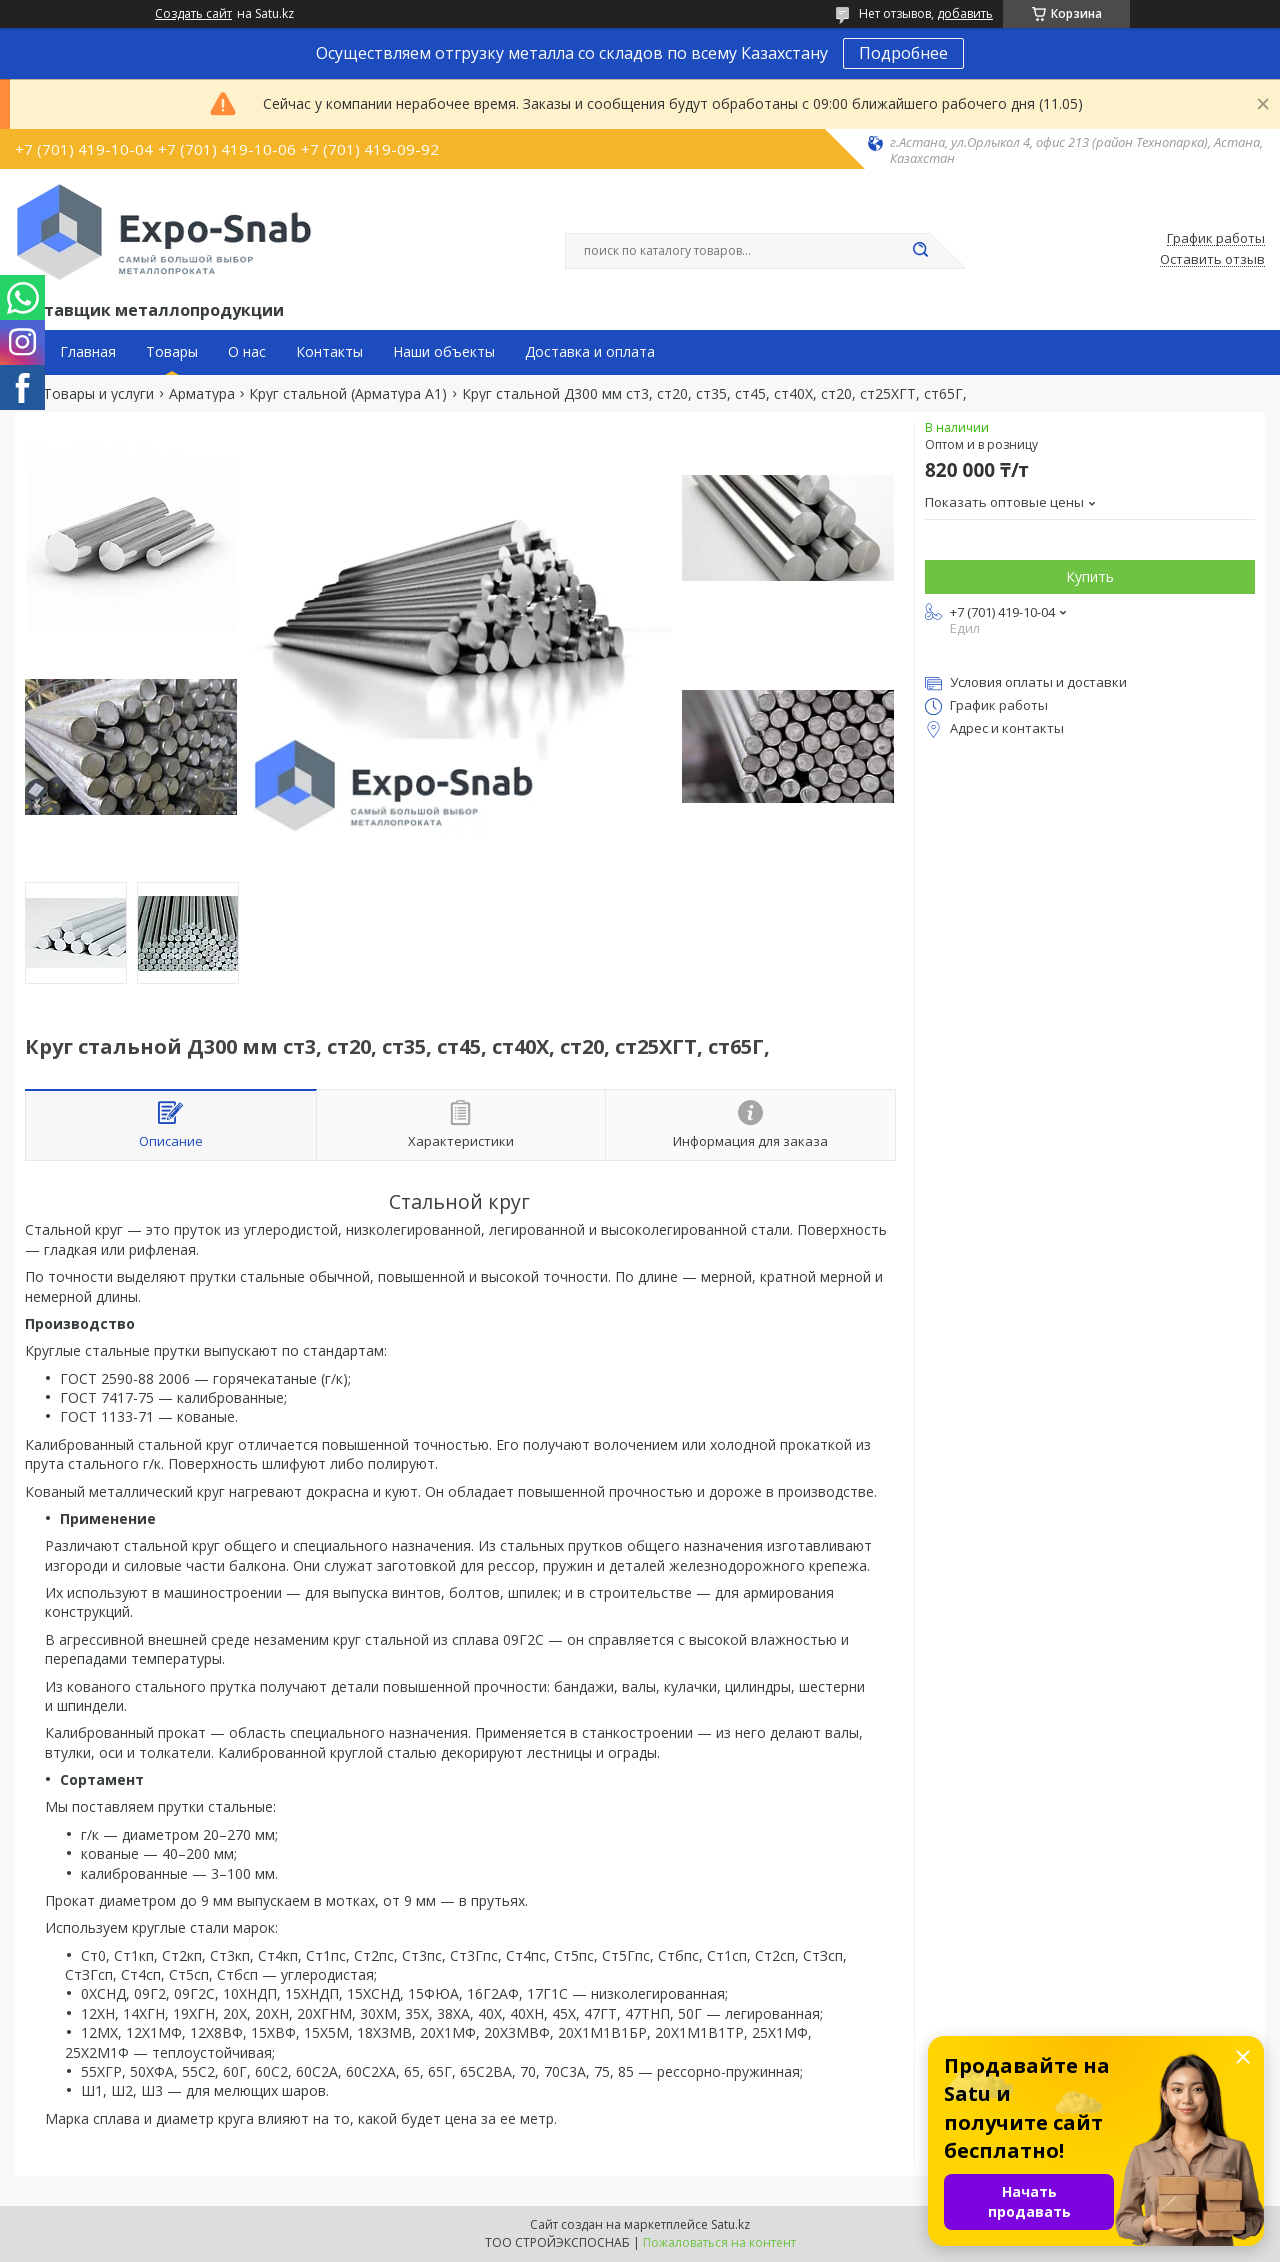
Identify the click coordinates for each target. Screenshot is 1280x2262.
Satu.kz (730, 2224)
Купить (1090, 576)
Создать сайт (193, 14)
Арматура (202, 394)
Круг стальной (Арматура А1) (348, 394)
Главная (88, 352)
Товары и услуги (98, 394)
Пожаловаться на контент (719, 2242)
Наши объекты (444, 352)
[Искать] (920, 251)
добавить (965, 13)
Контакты (329, 352)
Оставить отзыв (1212, 260)
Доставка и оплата (590, 352)
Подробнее (903, 53)
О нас (247, 352)
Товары (172, 352)
